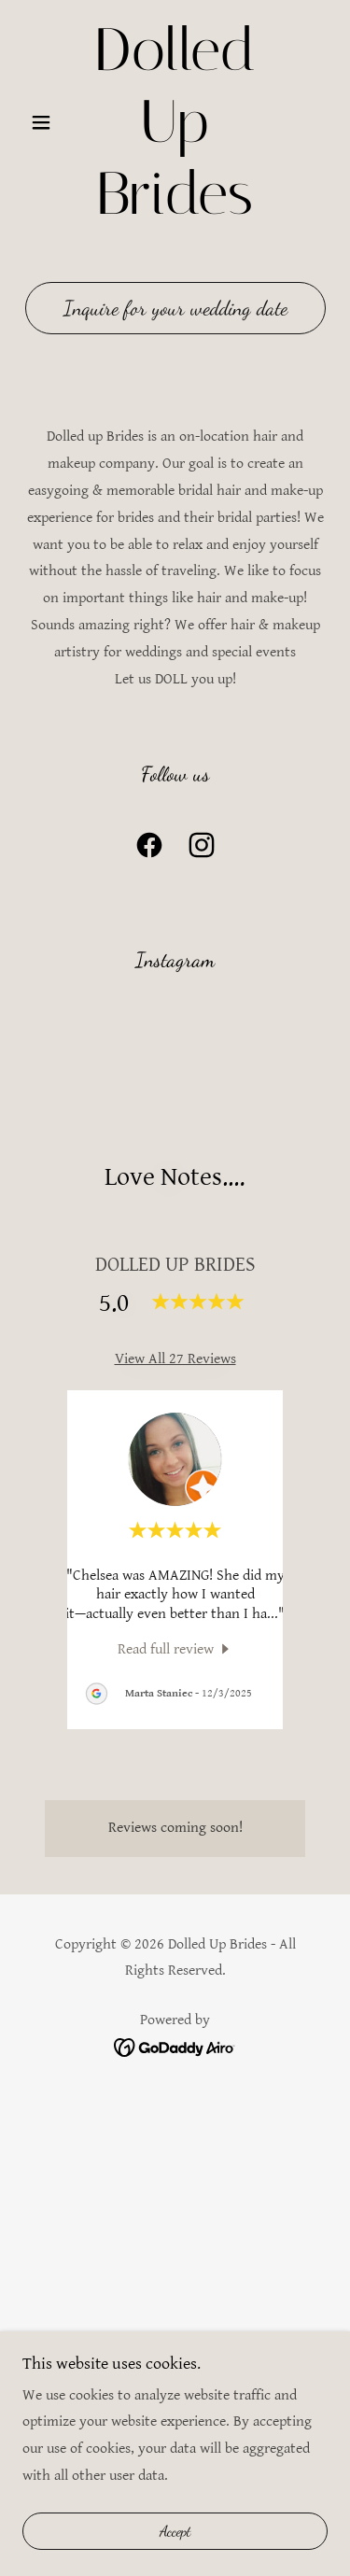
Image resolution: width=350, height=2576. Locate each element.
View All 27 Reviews (175, 1359)
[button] (45, 122)
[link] (175, 122)
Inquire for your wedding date (175, 308)
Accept (175, 2532)
